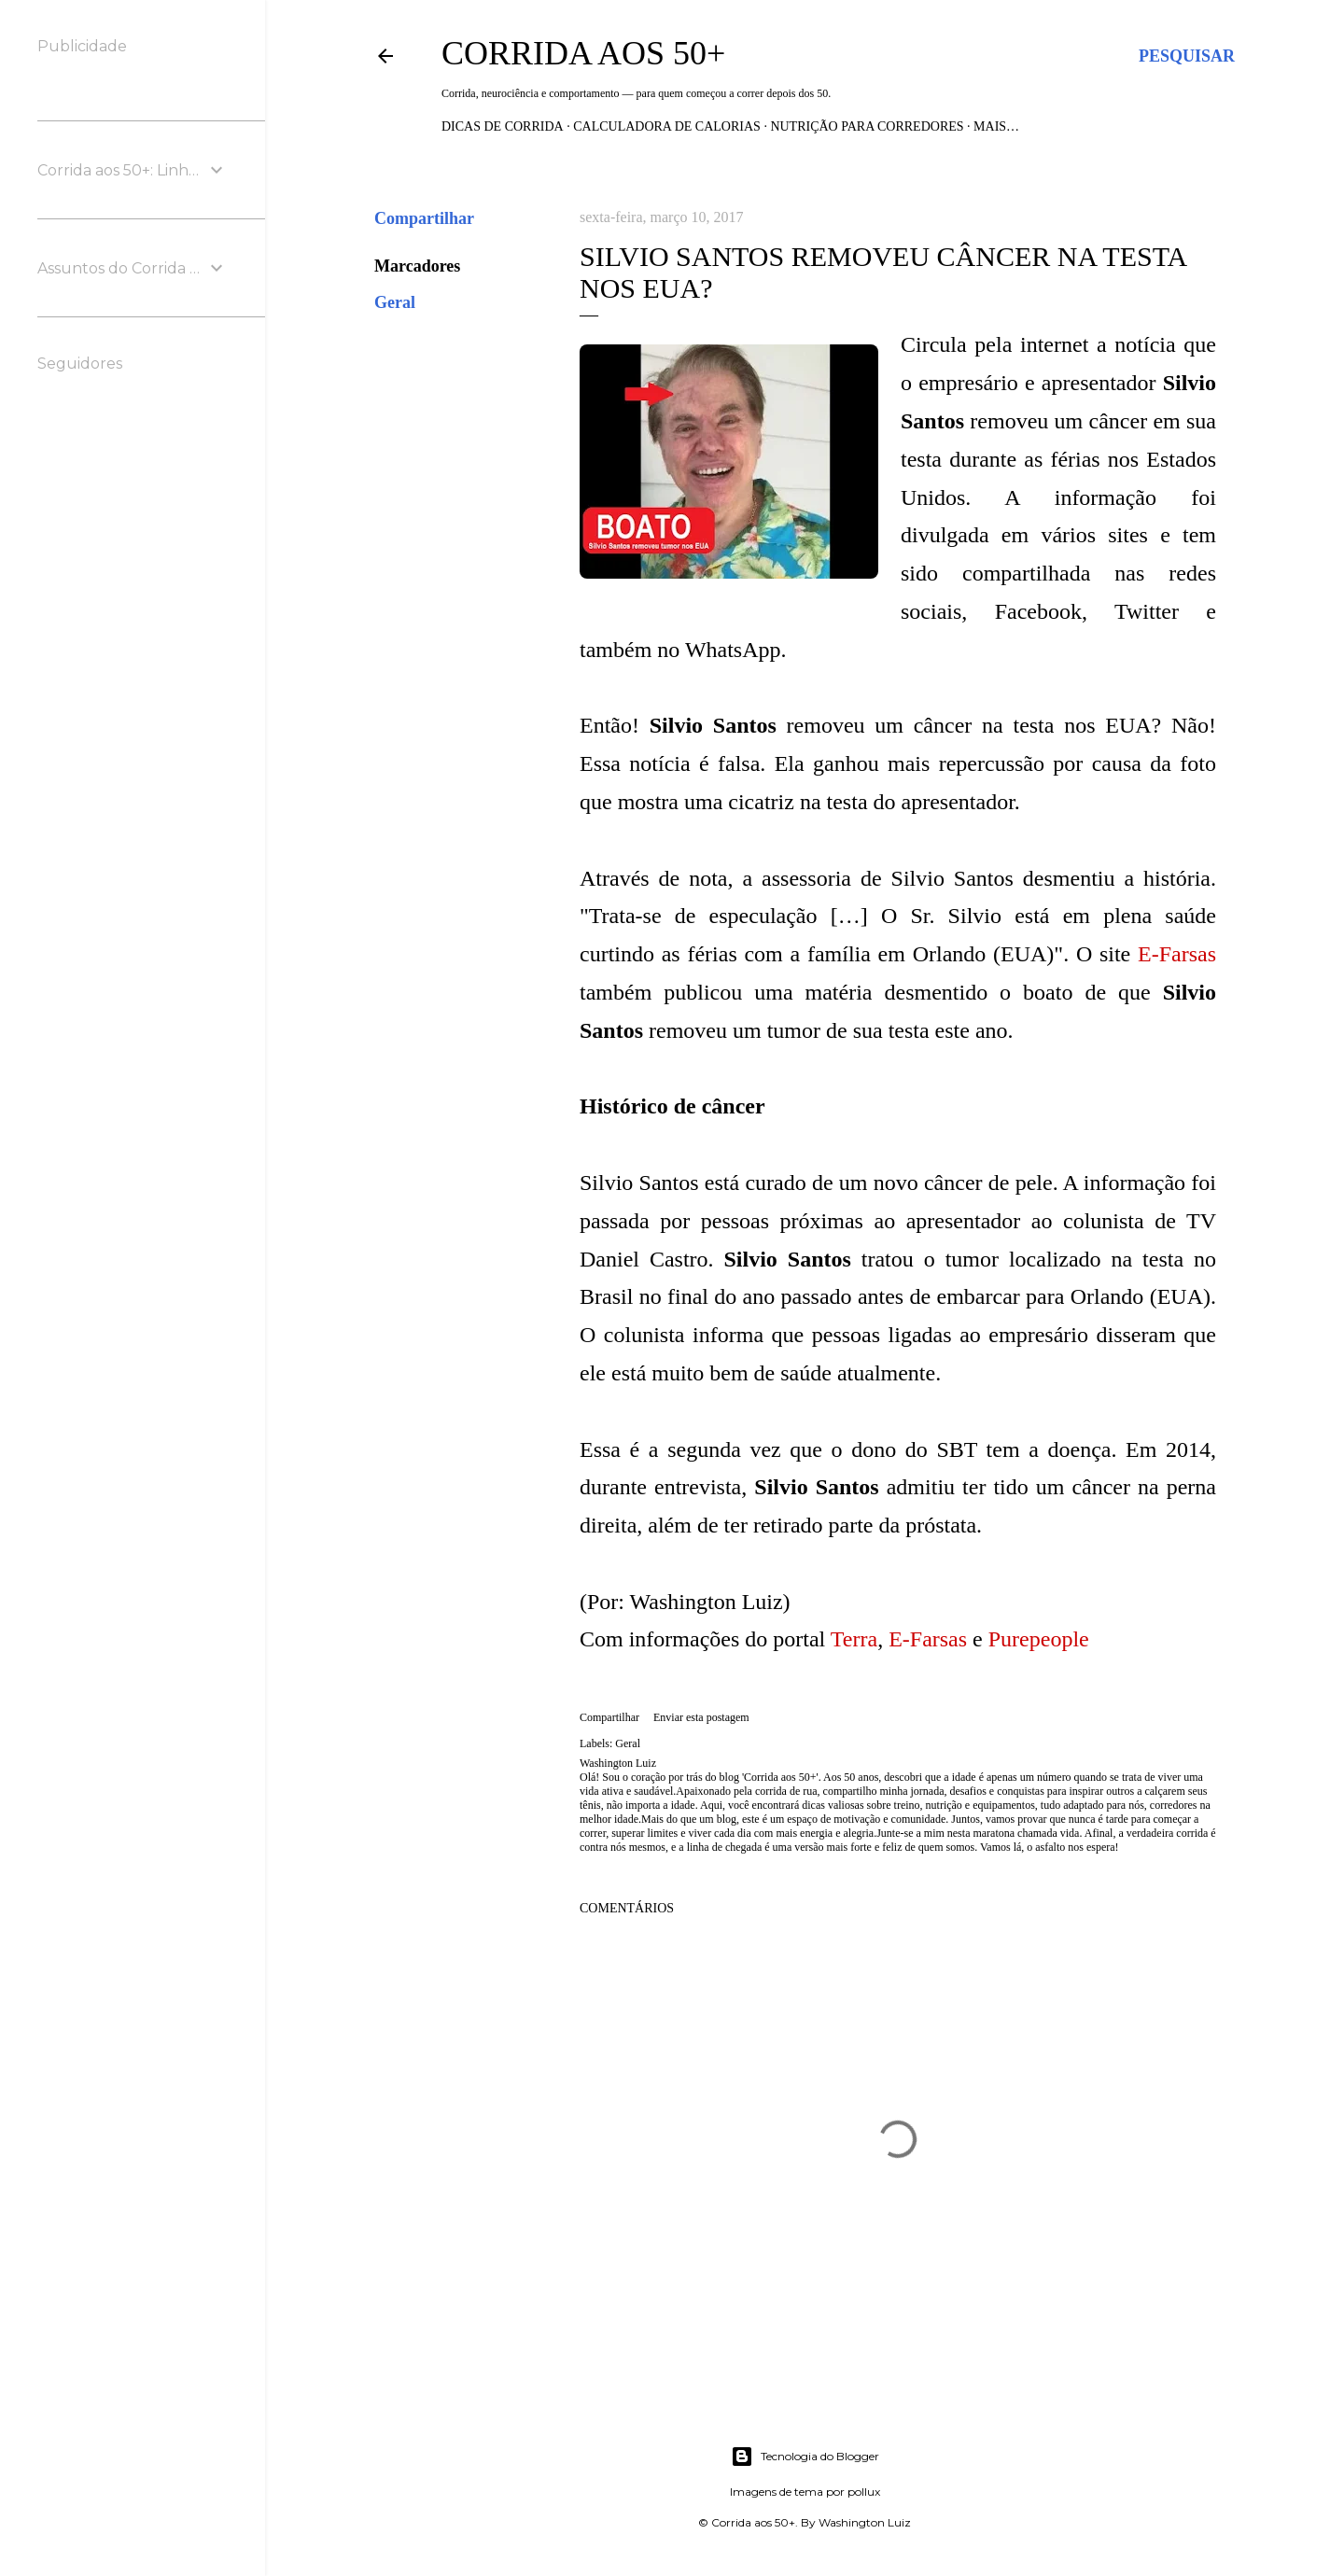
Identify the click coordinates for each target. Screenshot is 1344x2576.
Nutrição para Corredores (866, 126)
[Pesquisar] (1187, 56)
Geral (394, 302)
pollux (863, 2492)
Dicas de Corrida (502, 126)
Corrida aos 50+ (583, 53)
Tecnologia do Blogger (805, 2456)
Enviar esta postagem (701, 1717)
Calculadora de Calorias (667, 126)
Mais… (996, 126)
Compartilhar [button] (424, 218)
